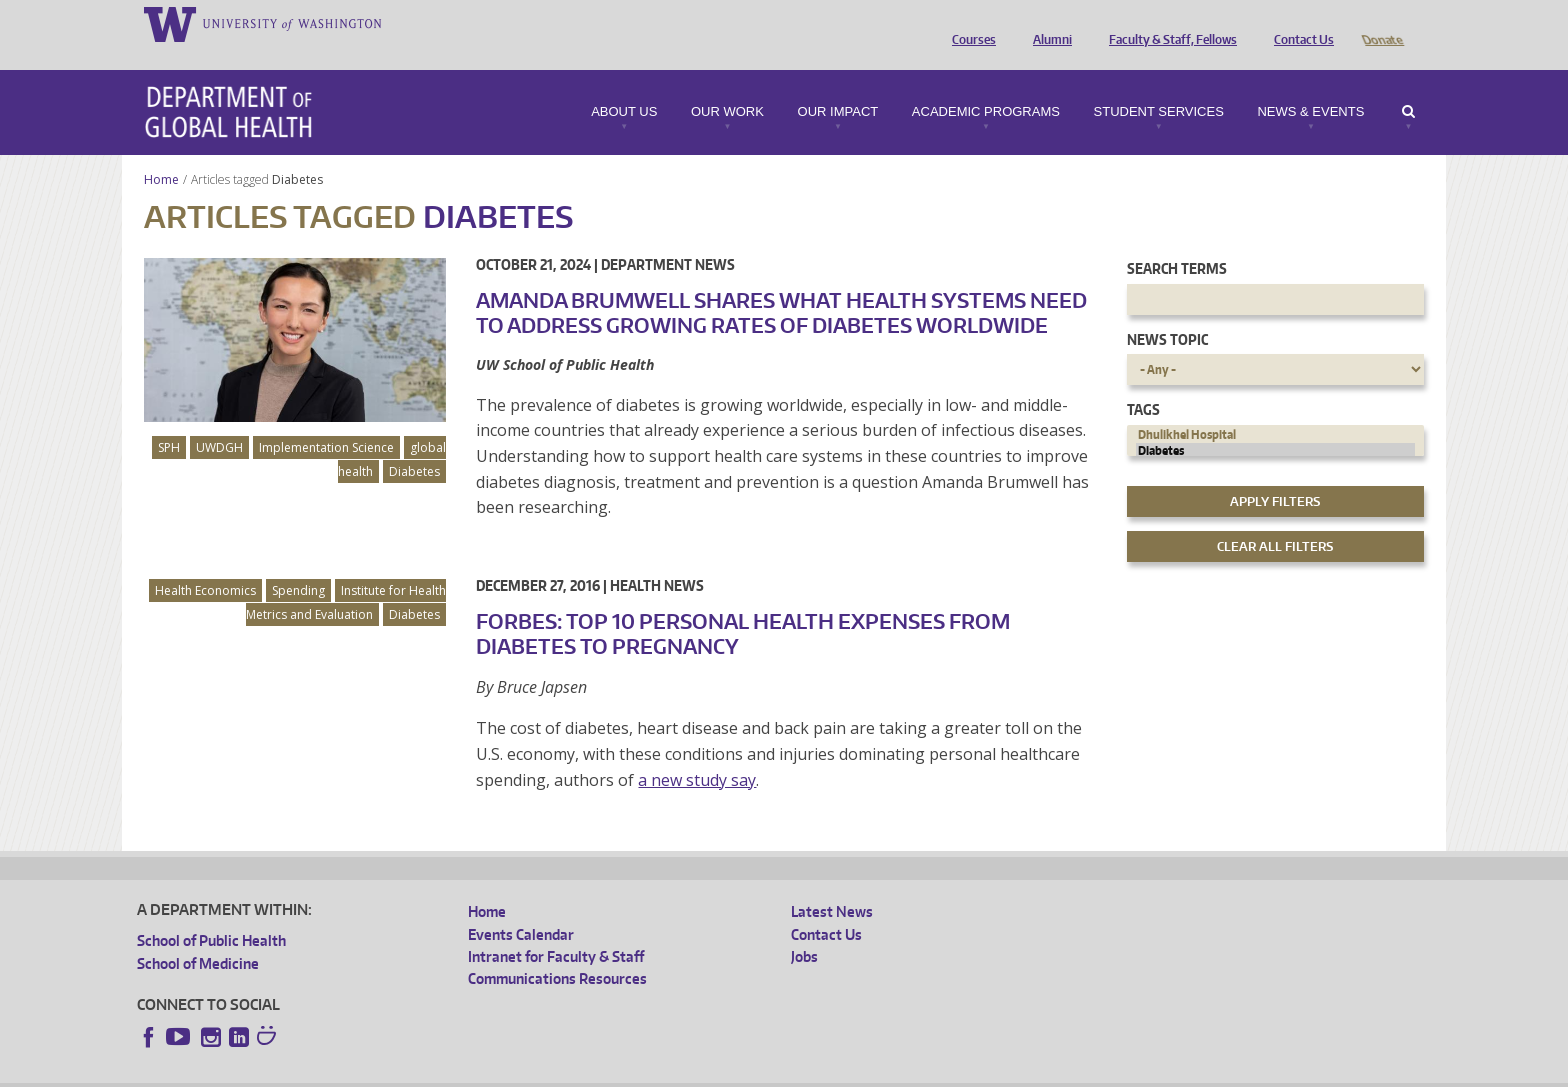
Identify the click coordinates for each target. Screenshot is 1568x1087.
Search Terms (1177, 240)
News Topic (1167, 311)
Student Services (1159, 84)
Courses (969, 23)
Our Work (727, 84)
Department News (668, 236)
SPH (169, 419)
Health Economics (205, 562)
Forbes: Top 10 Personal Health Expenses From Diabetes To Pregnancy (743, 605)
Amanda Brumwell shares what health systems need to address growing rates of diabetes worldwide (781, 284)
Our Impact (838, 84)
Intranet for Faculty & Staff (556, 928)
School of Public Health (211, 912)
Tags (1143, 381)
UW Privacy (402, 1071)
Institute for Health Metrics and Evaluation (346, 574)
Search (1408, 84)
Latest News (832, 883)
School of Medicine (198, 935)
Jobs (804, 928)
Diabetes (299, 151)
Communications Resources (557, 950)
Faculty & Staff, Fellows (1168, 23)
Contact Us (1299, 23)
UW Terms (483, 1071)
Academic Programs (986, 84)
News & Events (1310, 84)
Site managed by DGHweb (602, 1071)
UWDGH (219, 419)
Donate (1381, 23)
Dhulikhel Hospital (1276, 407)
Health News (657, 557)
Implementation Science (326, 419)
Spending (298, 562)
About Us (624, 84)
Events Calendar (521, 906)
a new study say (697, 752)
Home (161, 151)
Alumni (1047, 23)
